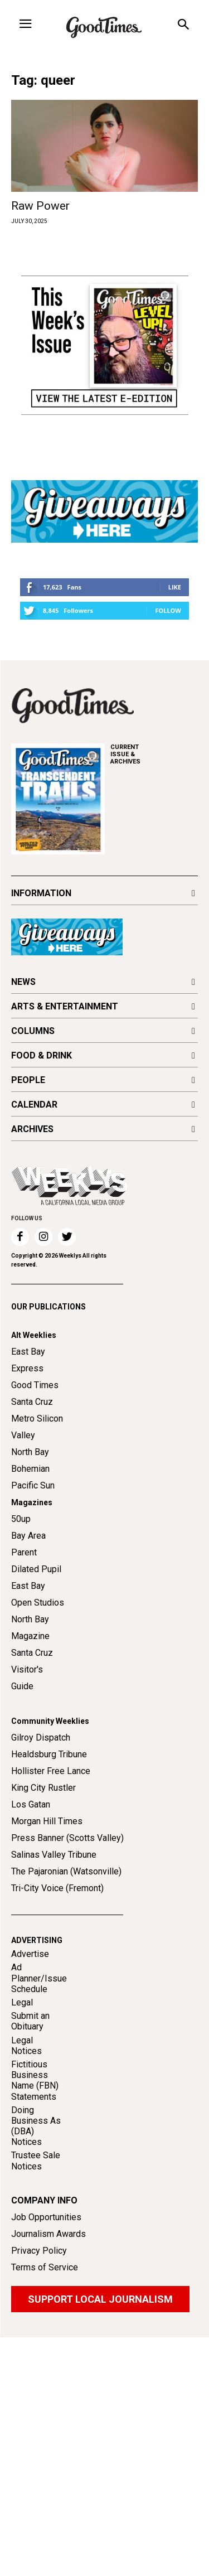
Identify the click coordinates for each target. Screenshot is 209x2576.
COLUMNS (33, 1031)
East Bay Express (28, 1360)
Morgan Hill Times (46, 1821)
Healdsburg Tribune (49, 1754)
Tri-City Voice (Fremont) (57, 1888)
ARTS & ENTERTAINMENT (64, 1006)
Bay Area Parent (28, 1544)
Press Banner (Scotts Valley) (67, 1838)
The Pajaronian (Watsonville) (66, 1871)
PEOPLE (28, 1080)
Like (174, 587)
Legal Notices (26, 2045)
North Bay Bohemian (30, 1460)
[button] (183, 26)
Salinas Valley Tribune (53, 1854)
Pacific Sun (33, 1485)
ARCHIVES (154, 754)
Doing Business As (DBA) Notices (36, 2126)
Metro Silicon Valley (37, 1427)
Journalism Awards (48, 2234)
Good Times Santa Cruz (35, 1393)
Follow (168, 610)
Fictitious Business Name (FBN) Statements (35, 2080)
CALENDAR (34, 1104)
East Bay (28, 1586)
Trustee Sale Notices (35, 2160)
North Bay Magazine (30, 1627)
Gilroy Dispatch (40, 1737)
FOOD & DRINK (41, 1055)
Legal (22, 2002)
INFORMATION (41, 893)
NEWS (23, 982)
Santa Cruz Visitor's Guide (32, 1669)
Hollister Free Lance (50, 1771)
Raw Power (40, 205)
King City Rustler (43, 1787)
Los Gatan (30, 1804)
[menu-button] (25, 25)
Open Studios (37, 1602)
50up (21, 1519)
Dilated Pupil (36, 1569)
